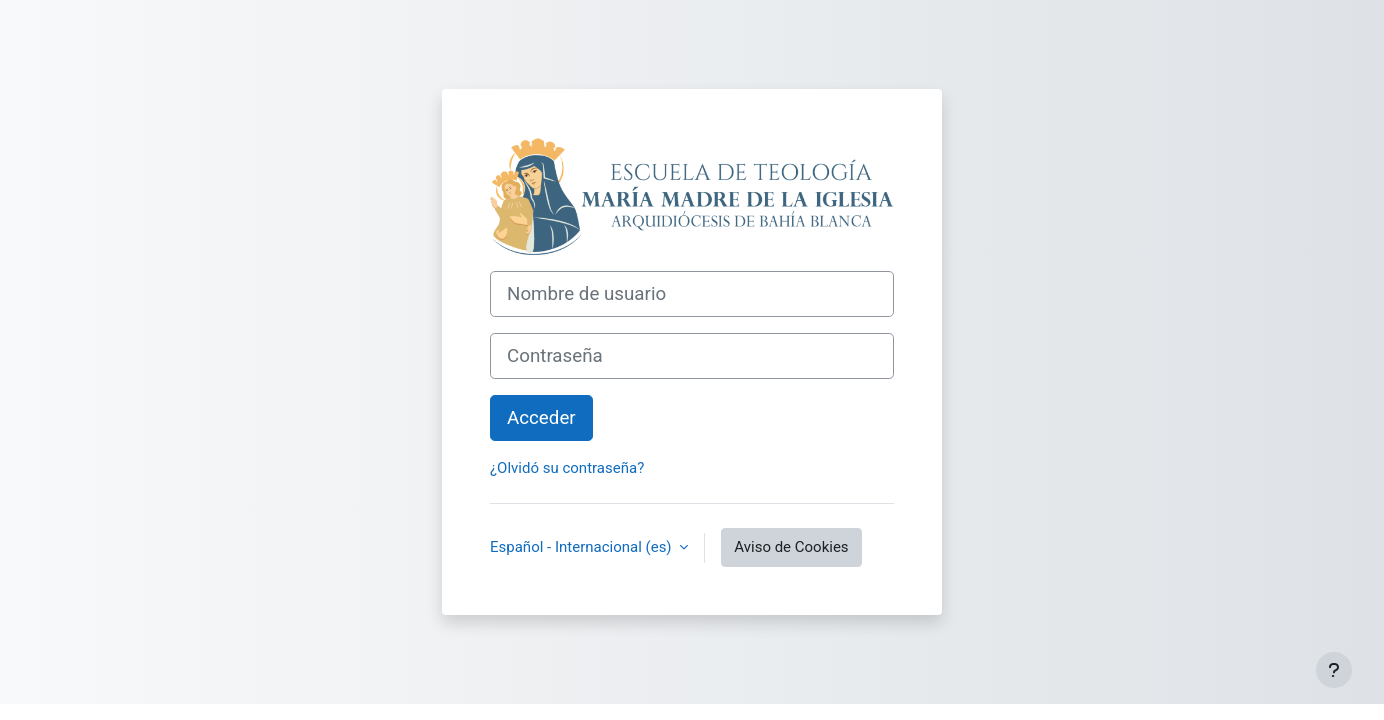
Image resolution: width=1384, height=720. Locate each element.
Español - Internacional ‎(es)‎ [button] (582, 547)
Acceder (541, 418)
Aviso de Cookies (791, 547)
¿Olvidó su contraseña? (567, 468)
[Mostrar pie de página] (1334, 670)
